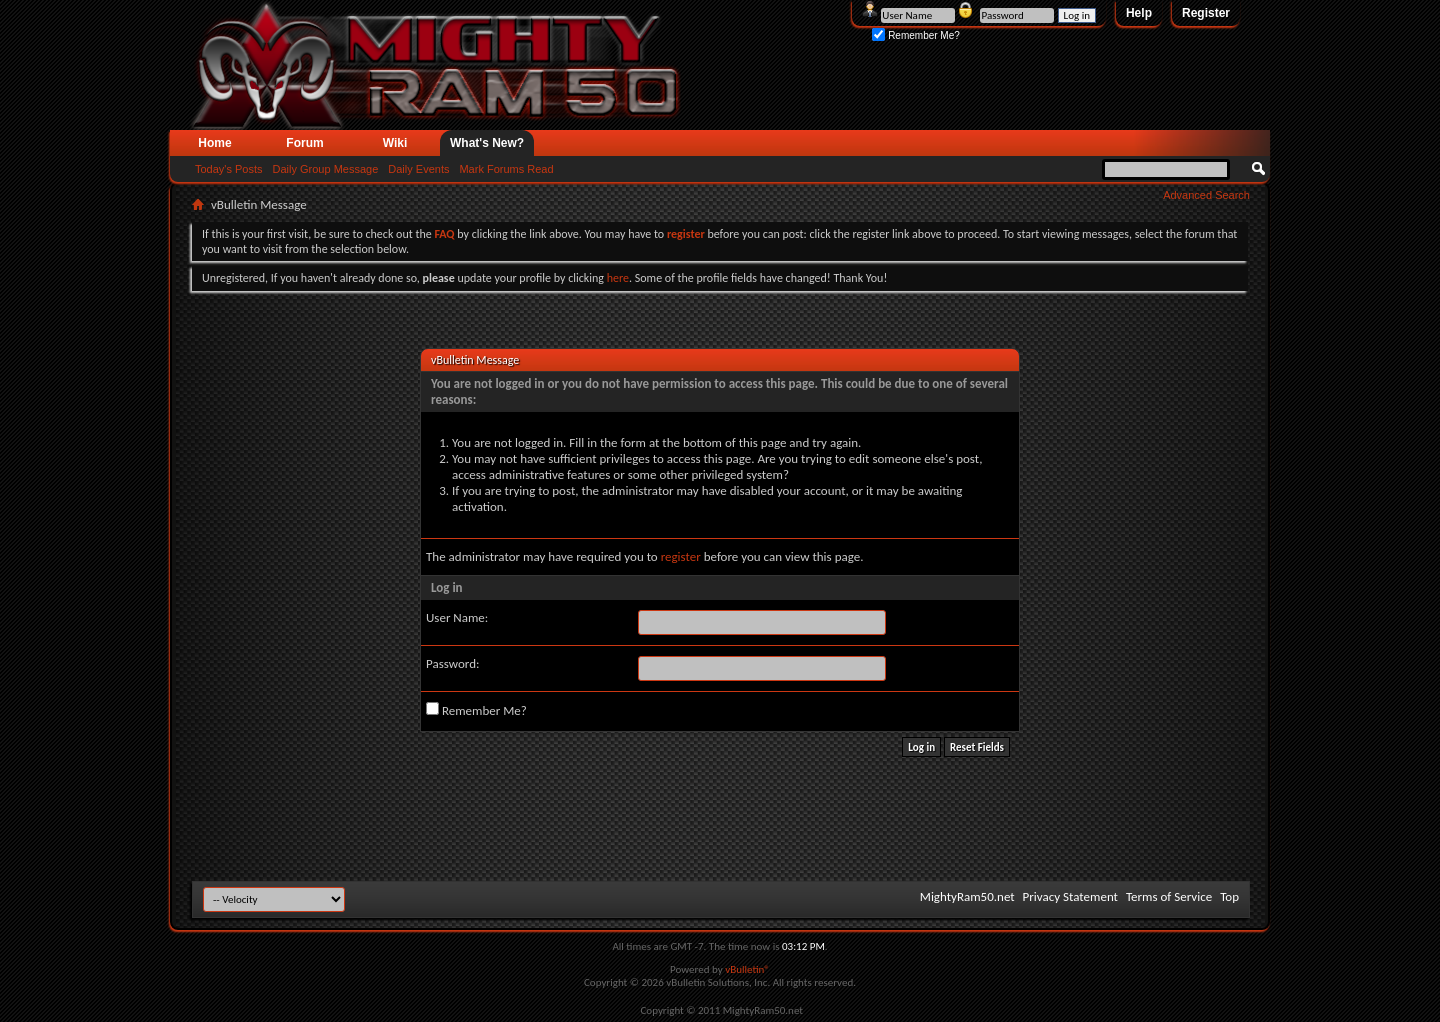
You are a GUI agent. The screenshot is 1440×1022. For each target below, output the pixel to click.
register (681, 556)
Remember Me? (915, 35)
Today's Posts (229, 169)
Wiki (395, 143)
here (618, 278)
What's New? (487, 143)
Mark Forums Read (506, 169)
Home (214, 143)
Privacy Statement (1070, 896)
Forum (304, 143)
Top (1229, 896)
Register (1206, 13)
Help (1139, 13)
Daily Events (418, 169)
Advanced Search (1206, 195)
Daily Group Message (326, 169)
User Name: (457, 617)
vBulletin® (747, 969)
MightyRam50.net (967, 896)
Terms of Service (1169, 896)
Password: (452, 663)
